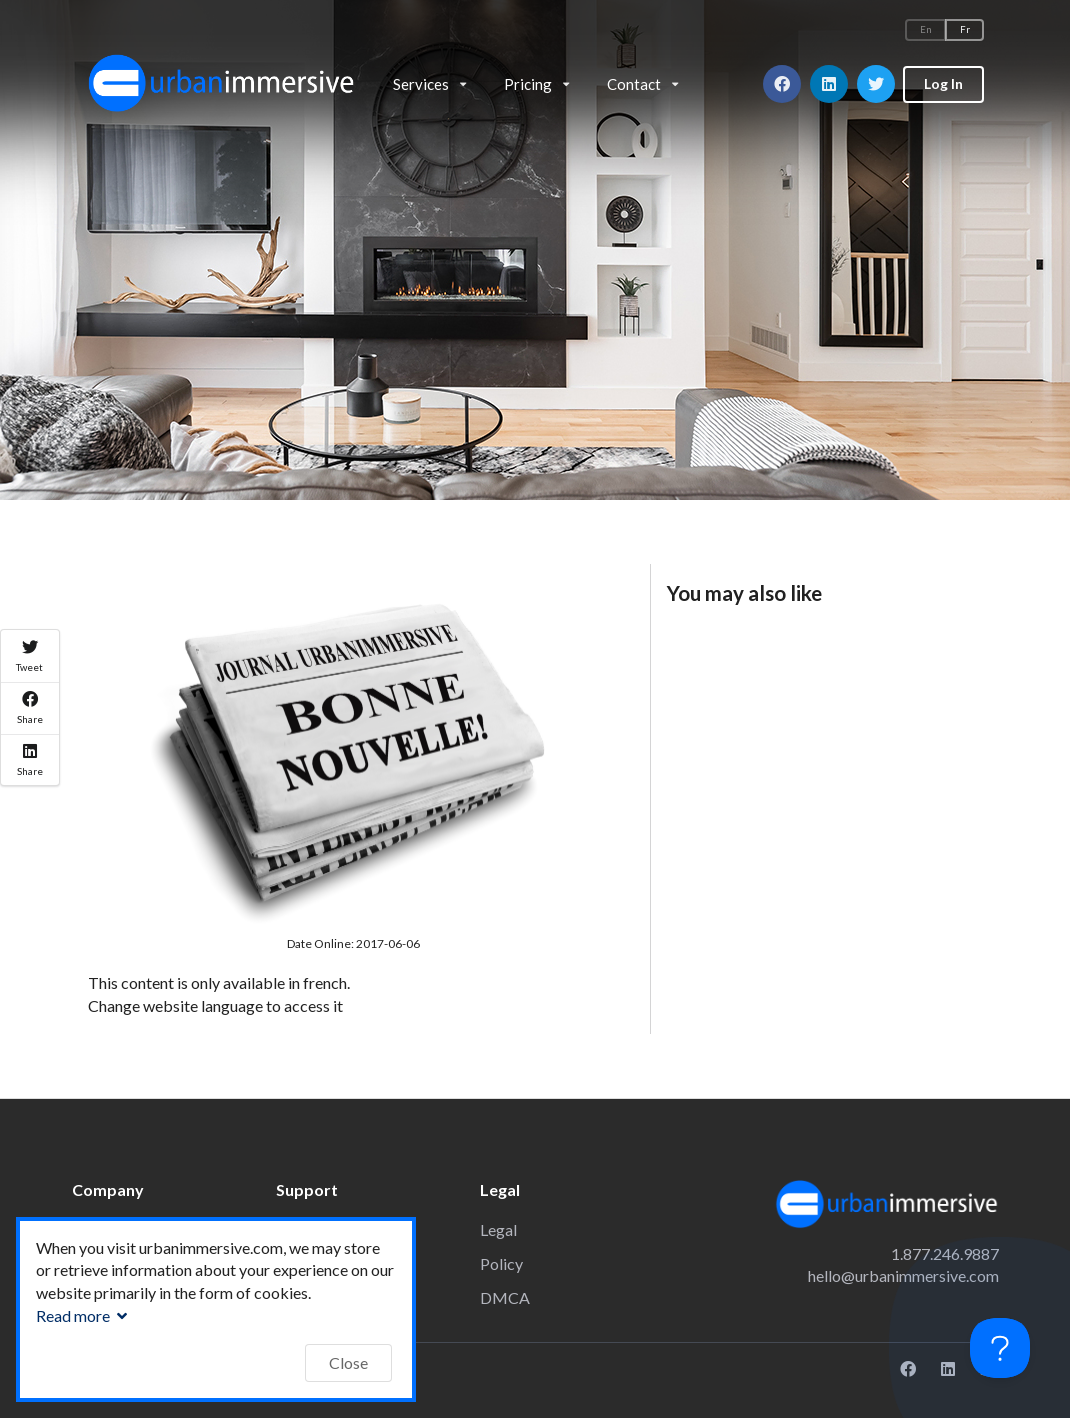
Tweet (29, 656)
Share (30, 708)
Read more (84, 1315)
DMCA (505, 1297)
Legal (498, 1229)
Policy (501, 1263)
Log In (943, 83)
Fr (965, 29)
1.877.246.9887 (945, 1253)
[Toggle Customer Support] (1000, 1348)
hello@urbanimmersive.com (903, 1275)
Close (348, 1362)
